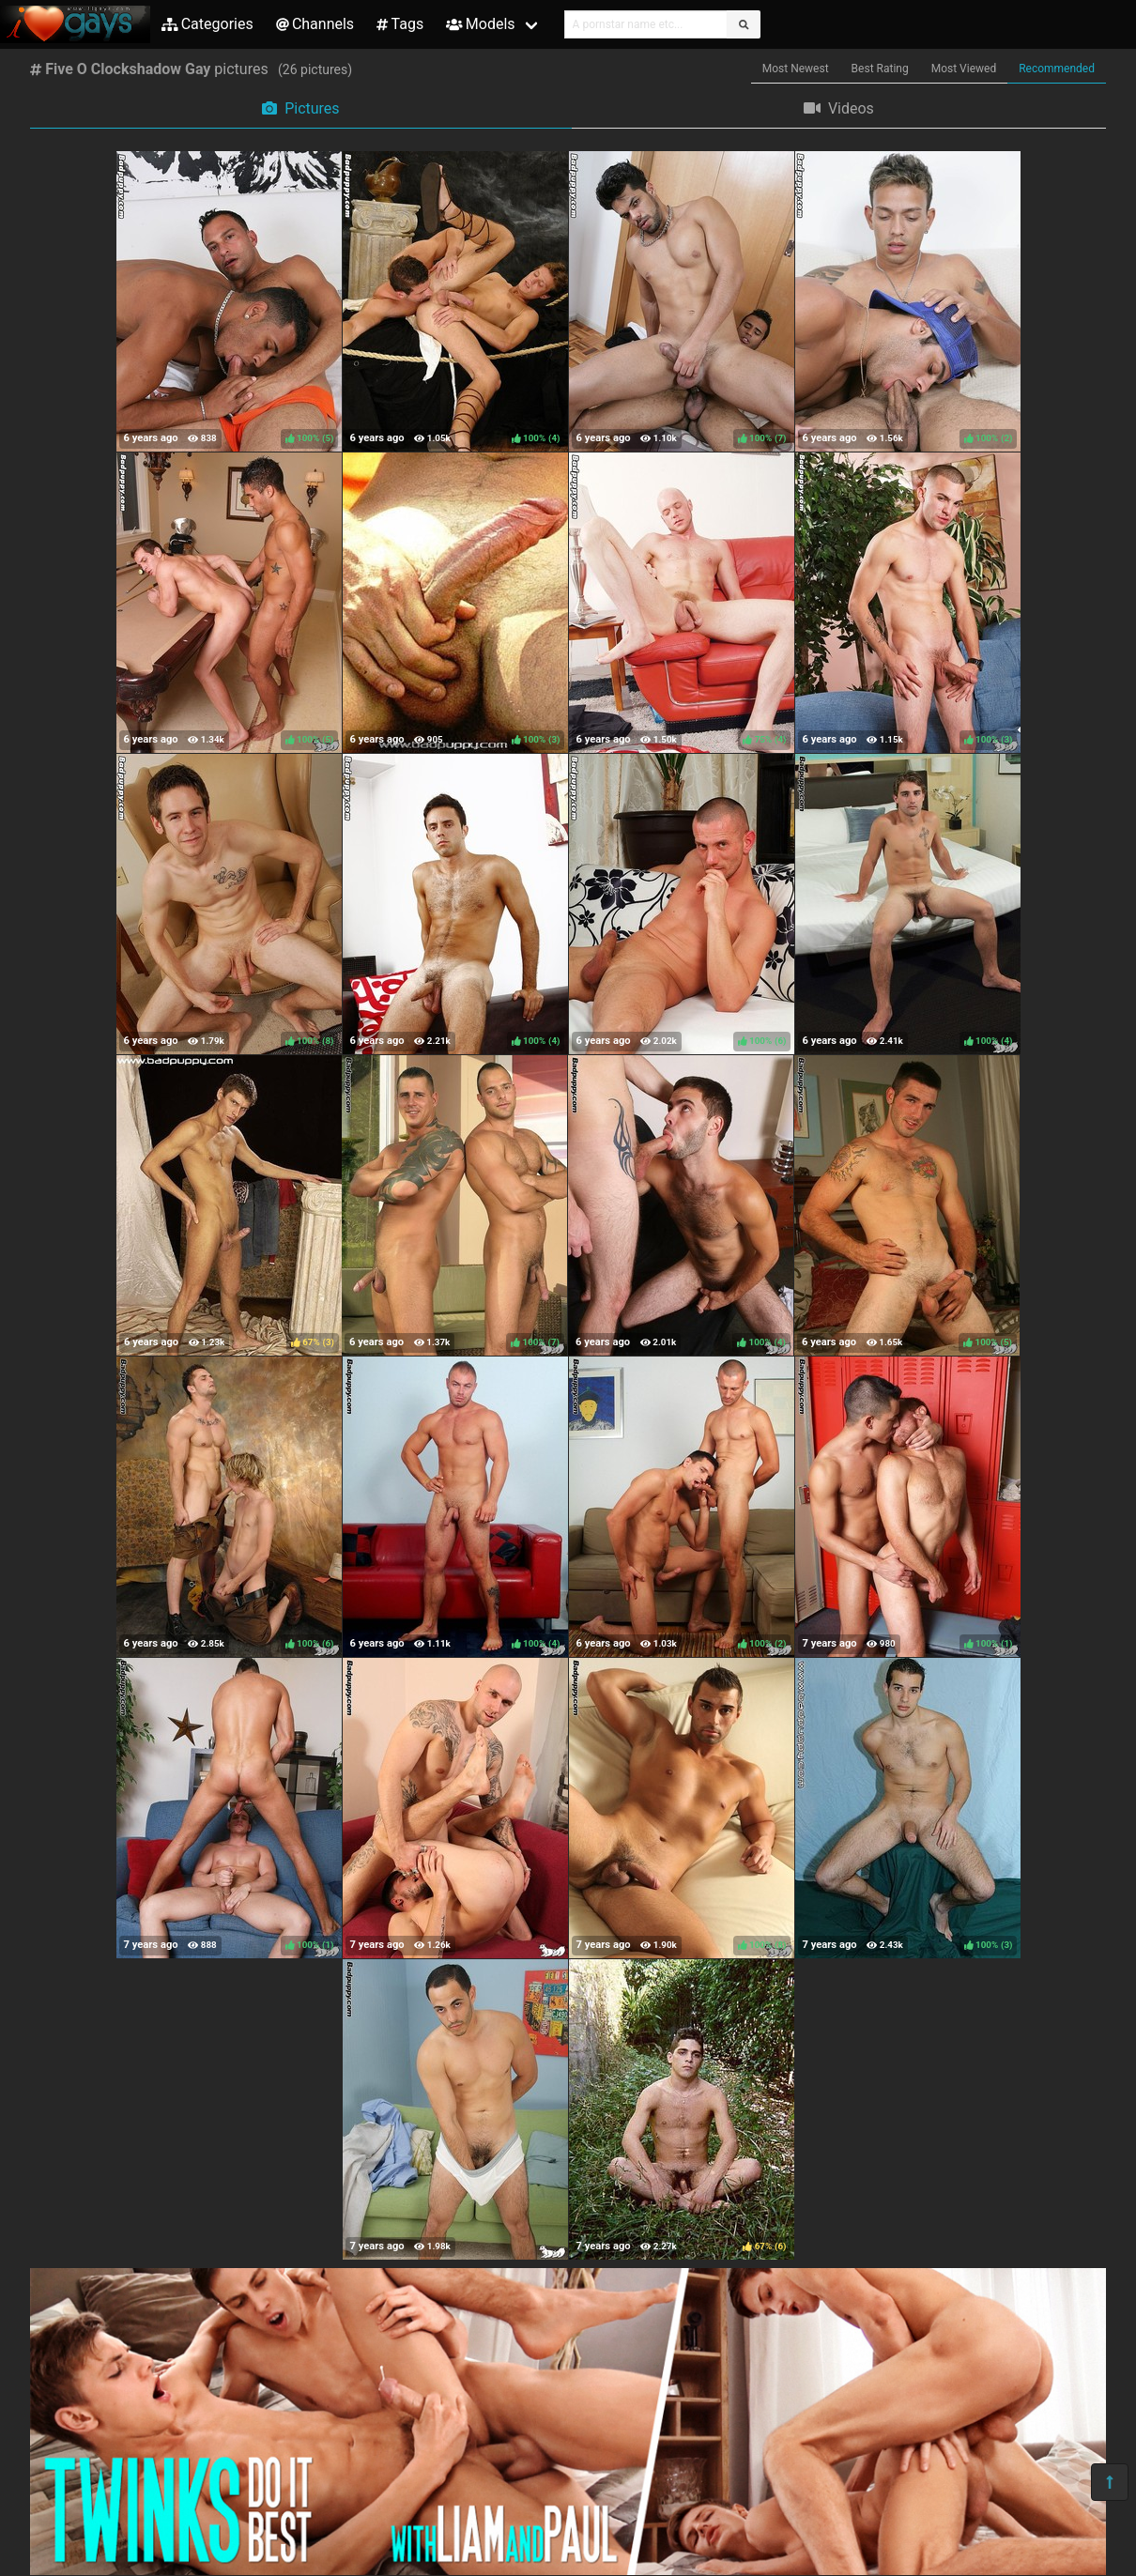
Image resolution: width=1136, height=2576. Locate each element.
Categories (207, 24)
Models (480, 24)
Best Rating (880, 68)
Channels (315, 24)
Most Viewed (964, 68)
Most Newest (795, 68)
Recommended (1057, 68)
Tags (399, 24)
